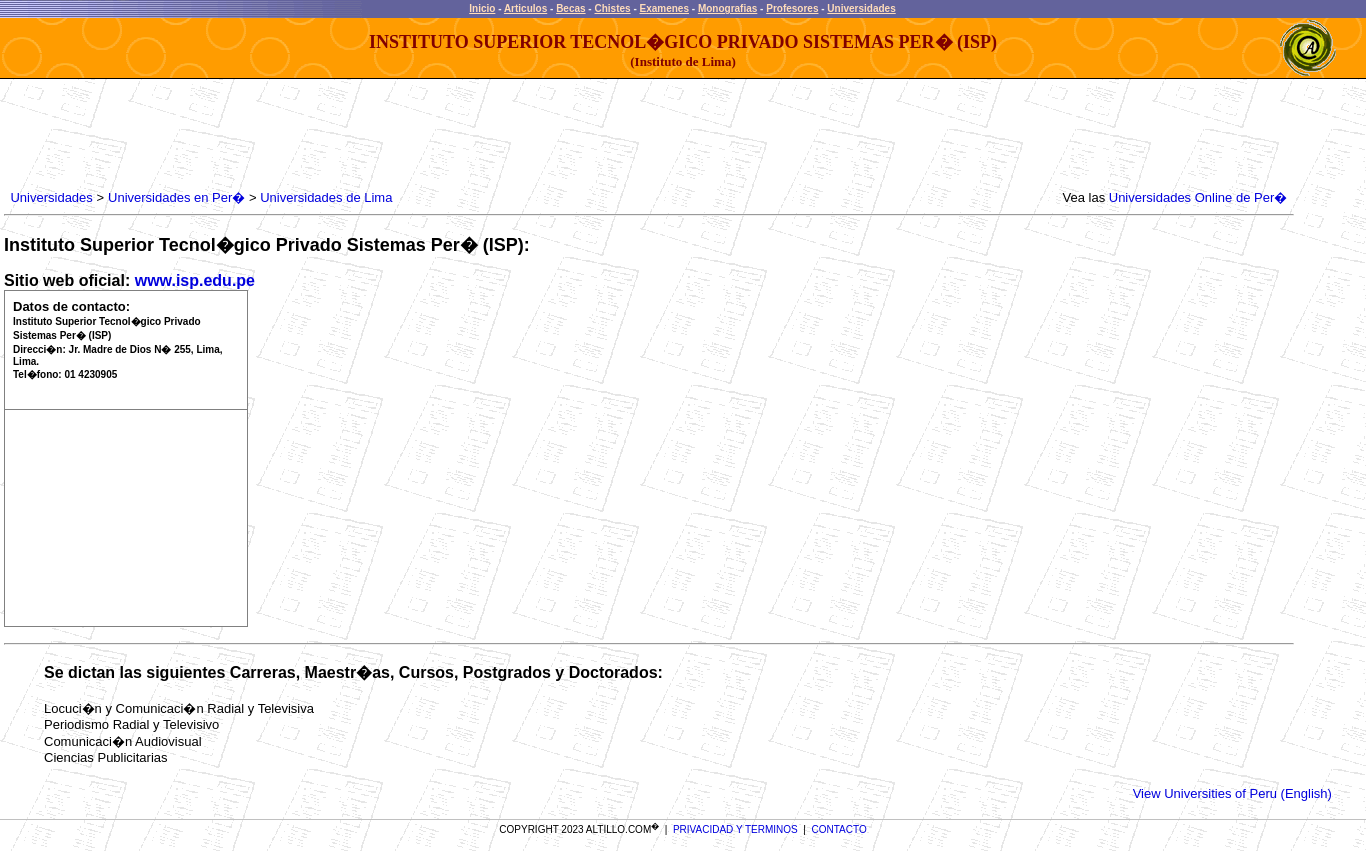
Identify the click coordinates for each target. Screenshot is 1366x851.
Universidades (861, 8)
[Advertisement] (371, 135)
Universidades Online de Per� (1198, 197)
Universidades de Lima (326, 197)
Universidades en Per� (176, 197)
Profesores (792, 8)
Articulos (525, 8)
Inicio (482, 8)
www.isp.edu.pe (195, 280)
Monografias (727, 8)
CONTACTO (839, 829)
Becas (570, 8)
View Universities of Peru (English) (1232, 793)
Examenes (664, 8)
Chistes (612, 8)
